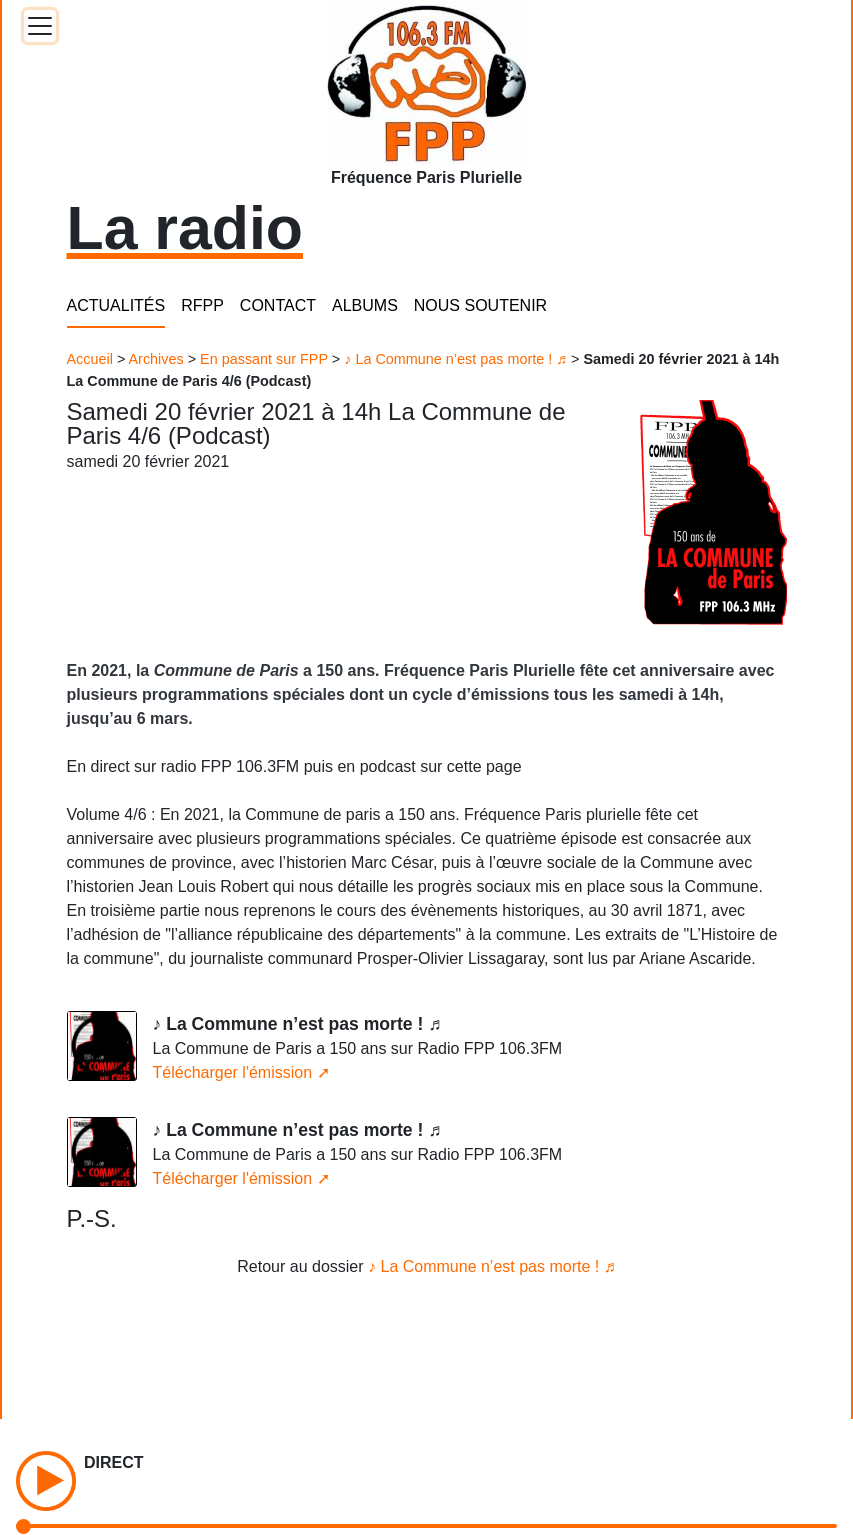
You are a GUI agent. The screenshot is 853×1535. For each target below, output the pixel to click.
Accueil (90, 359)
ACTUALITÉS (116, 305)
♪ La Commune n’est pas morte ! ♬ (455, 359)
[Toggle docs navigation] (40, 26)
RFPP (202, 305)
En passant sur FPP (264, 359)
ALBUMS (365, 305)
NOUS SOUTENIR (480, 305)
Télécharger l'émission (233, 1072)
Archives (156, 359)
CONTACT (278, 305)
